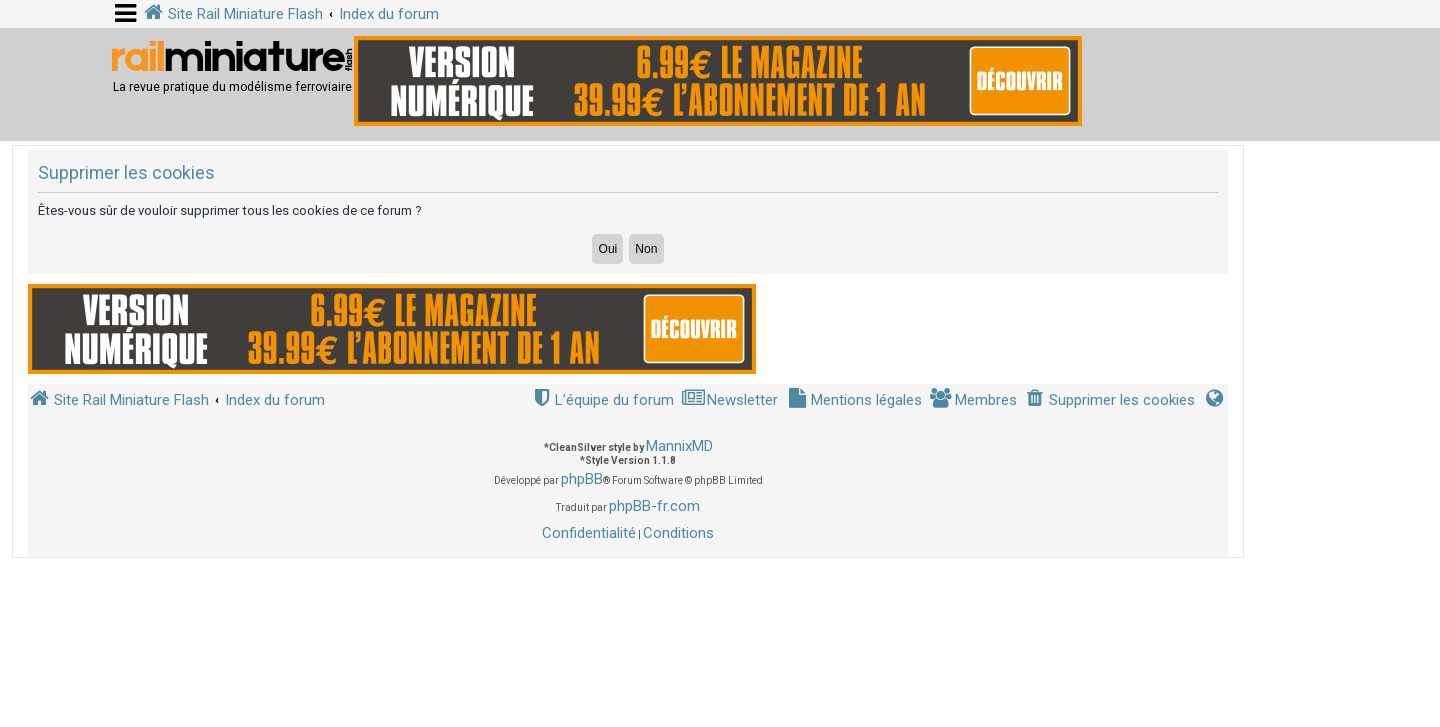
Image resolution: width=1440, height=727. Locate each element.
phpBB (582, 479)
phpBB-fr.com (654, 506)
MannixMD (679, 446)
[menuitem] (1110, 400)
